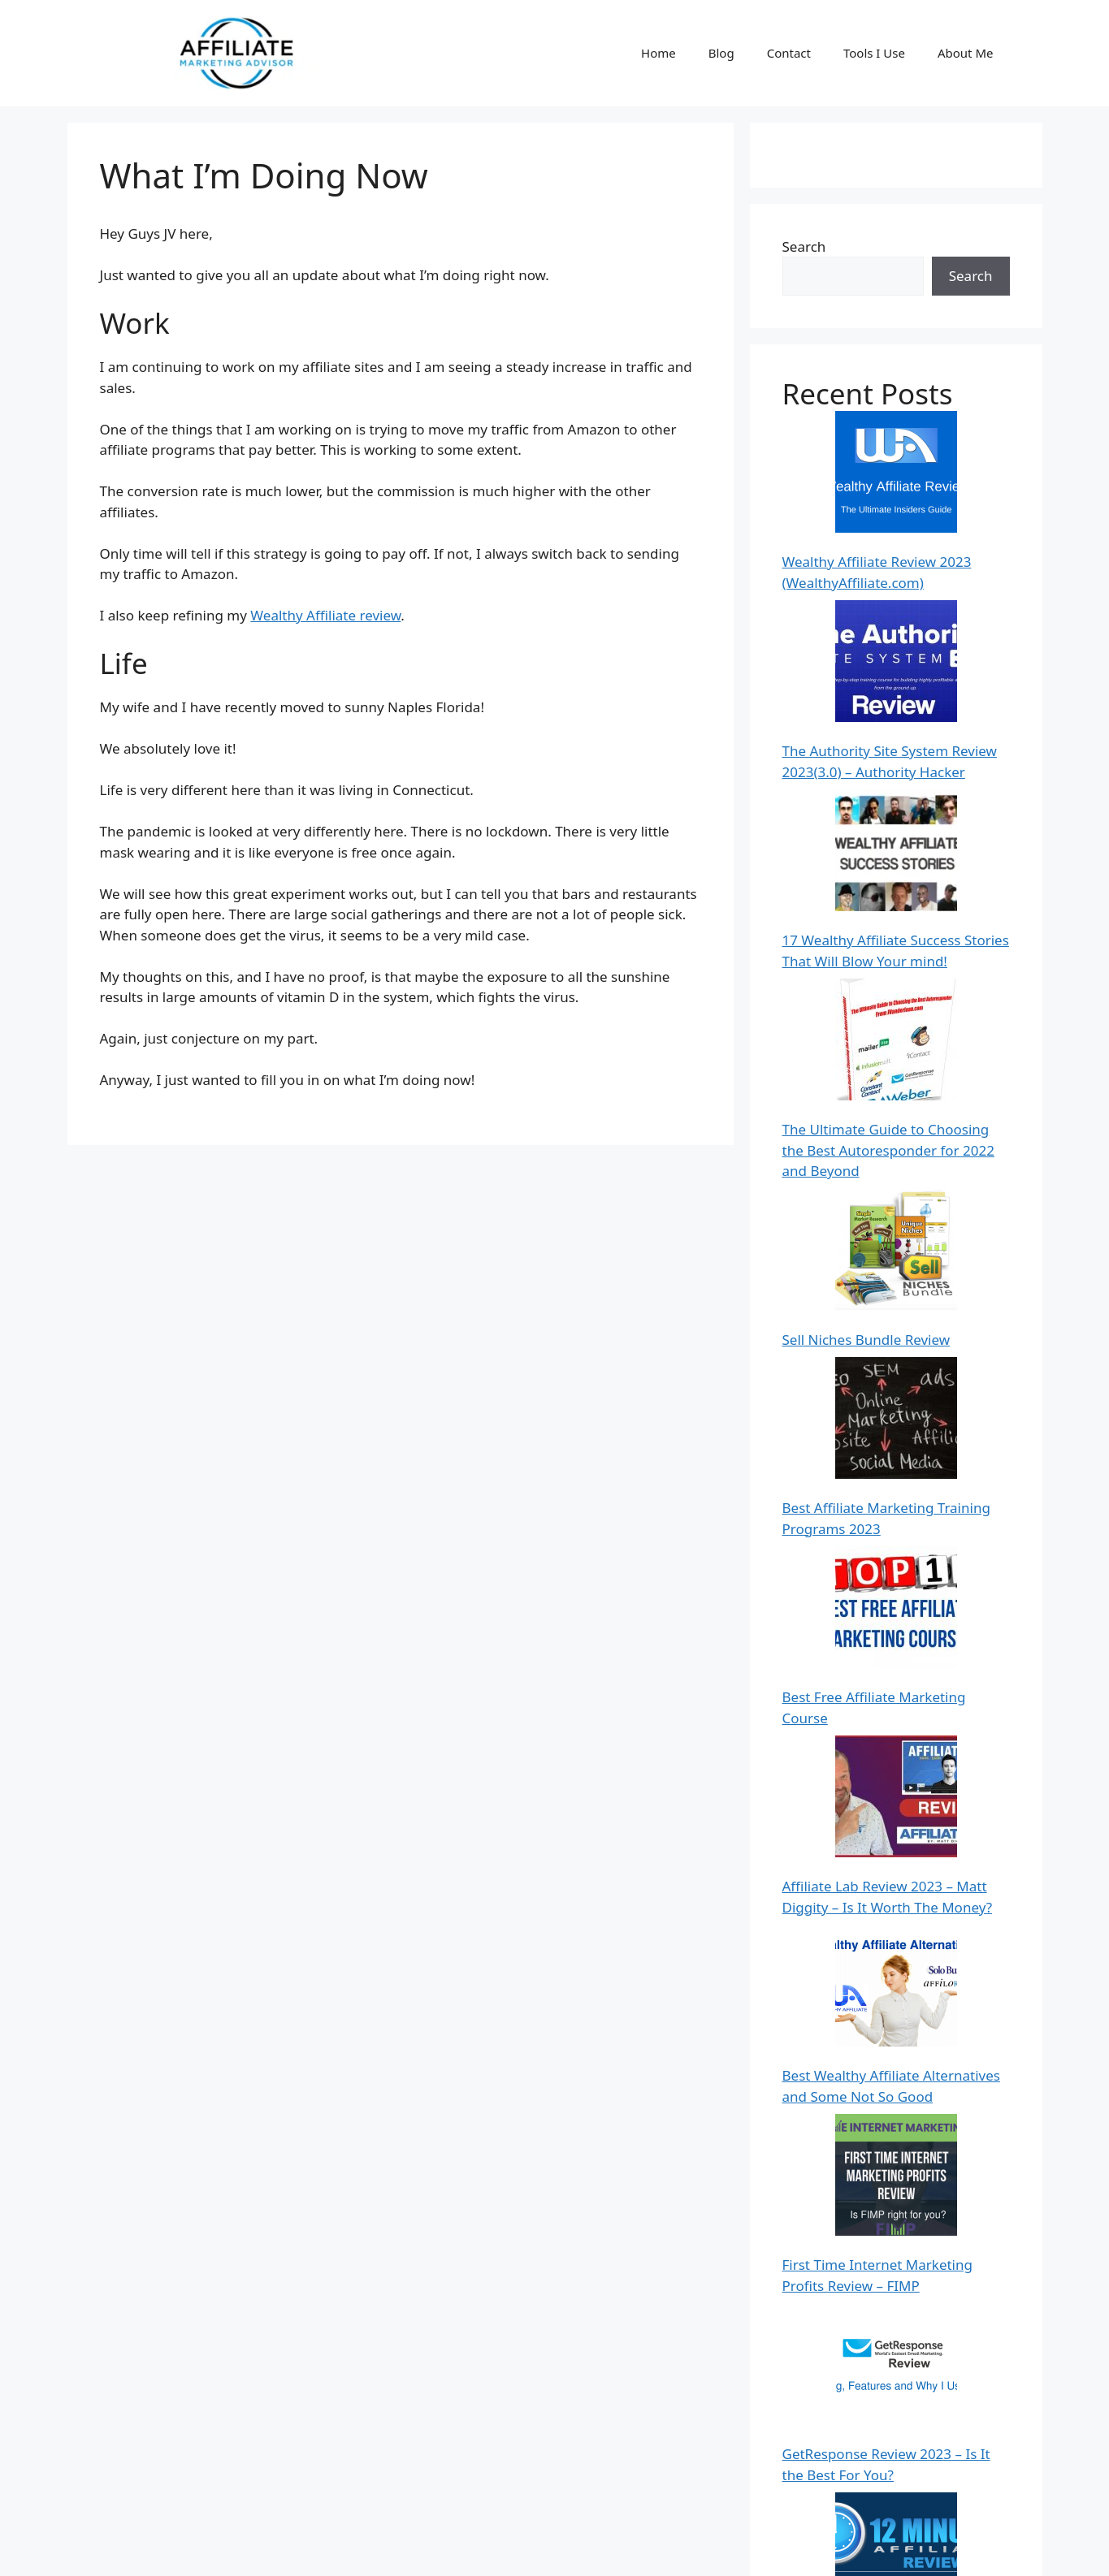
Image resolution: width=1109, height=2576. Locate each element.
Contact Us (808, 2550)
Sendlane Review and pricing (875, 1987)
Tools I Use (874, 53)
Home (658, 53)
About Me (966, 53)
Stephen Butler (830, 2438)
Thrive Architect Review (857, 1843)
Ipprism (807, 2349)
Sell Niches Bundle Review (866, 807)
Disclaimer (979, 2550)
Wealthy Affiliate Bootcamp (870, 1780)
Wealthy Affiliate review (325, 615)
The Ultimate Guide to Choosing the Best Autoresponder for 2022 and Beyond (888, 724)
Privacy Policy (895, 2550)
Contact (789, 53)
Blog (721, 53)
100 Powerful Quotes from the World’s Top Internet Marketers (887, 2374)
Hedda (803, 2223)
